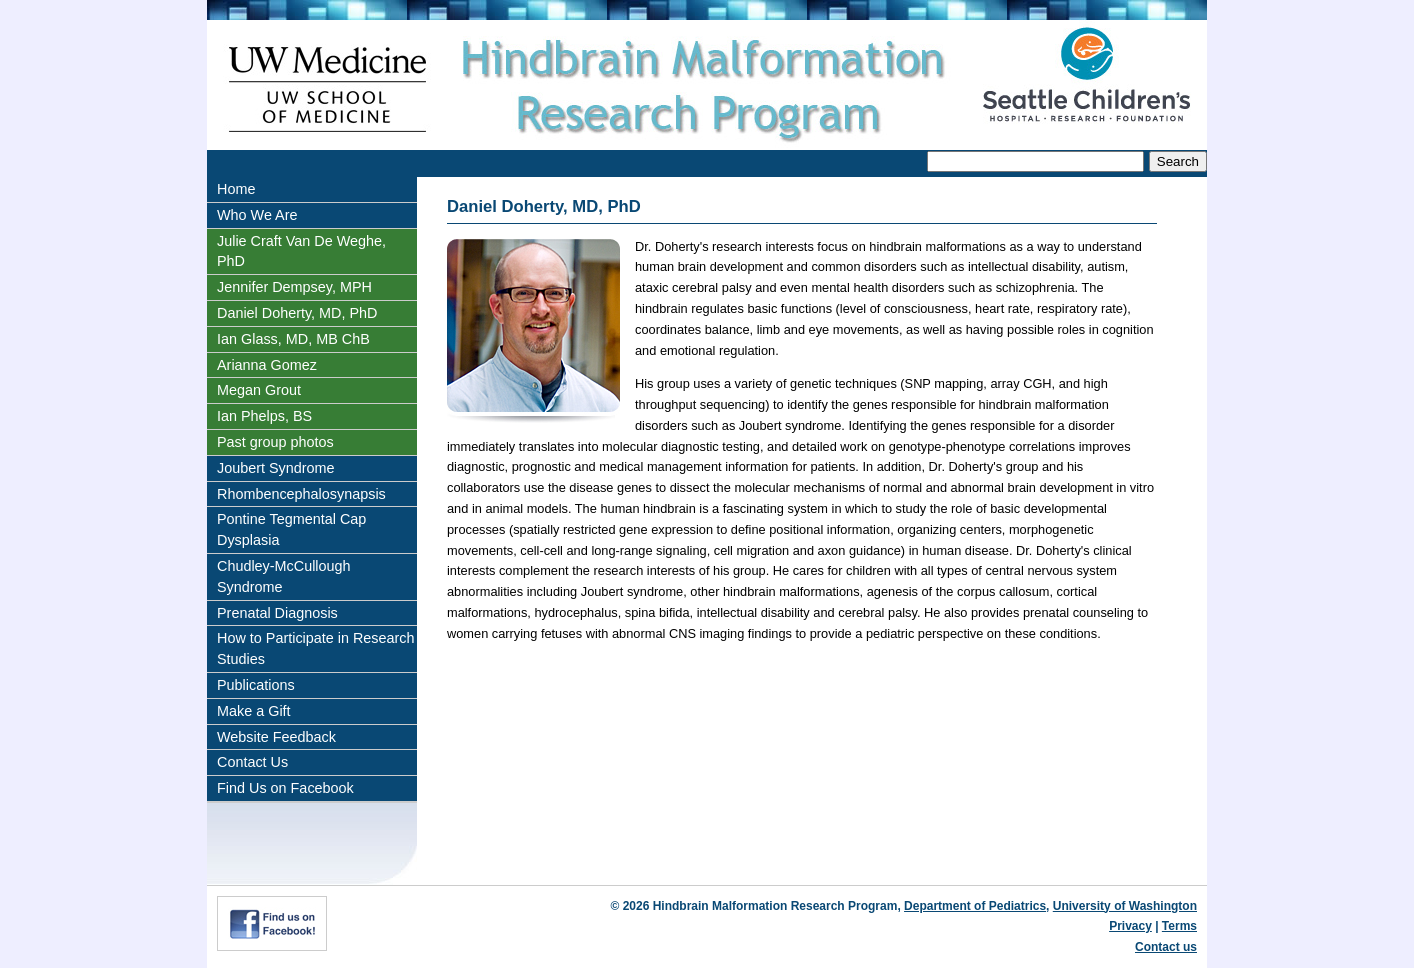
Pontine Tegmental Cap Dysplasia (291, 529)
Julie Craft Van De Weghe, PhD (301, 251)
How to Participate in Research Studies (316, 648)
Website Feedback (276, 737)
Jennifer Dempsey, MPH (294, 287)
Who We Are (257, 215)
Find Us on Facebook (285, 788)
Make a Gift (254, 711)
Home (236, 189)
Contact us (1166, 947)
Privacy (1130, 926)
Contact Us (252, 762)
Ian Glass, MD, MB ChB (293, 339)
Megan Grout (259, 390)
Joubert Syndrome (276, 468)
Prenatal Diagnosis (277, 613)
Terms (1179, 926)
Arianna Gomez (267, 365)
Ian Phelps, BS (264, 416)
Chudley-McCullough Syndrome (284, 576)
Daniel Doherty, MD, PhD (297, 313)
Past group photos (275, 442)
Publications (256, 685)
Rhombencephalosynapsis (301, 494)
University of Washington (1125, 906)
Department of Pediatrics (975, 906)
